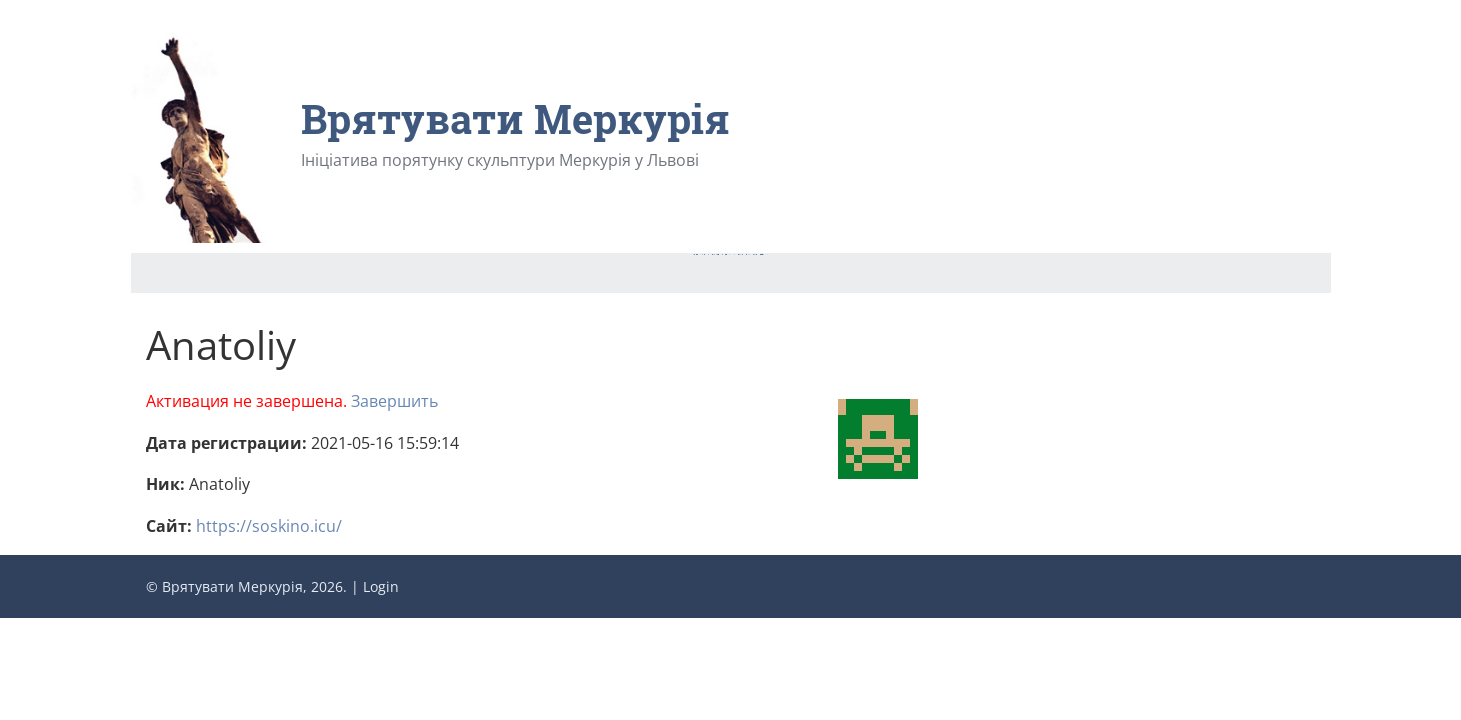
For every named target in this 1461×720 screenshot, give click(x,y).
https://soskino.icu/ (269, 526)
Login (381, 586)
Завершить (394, 401)
